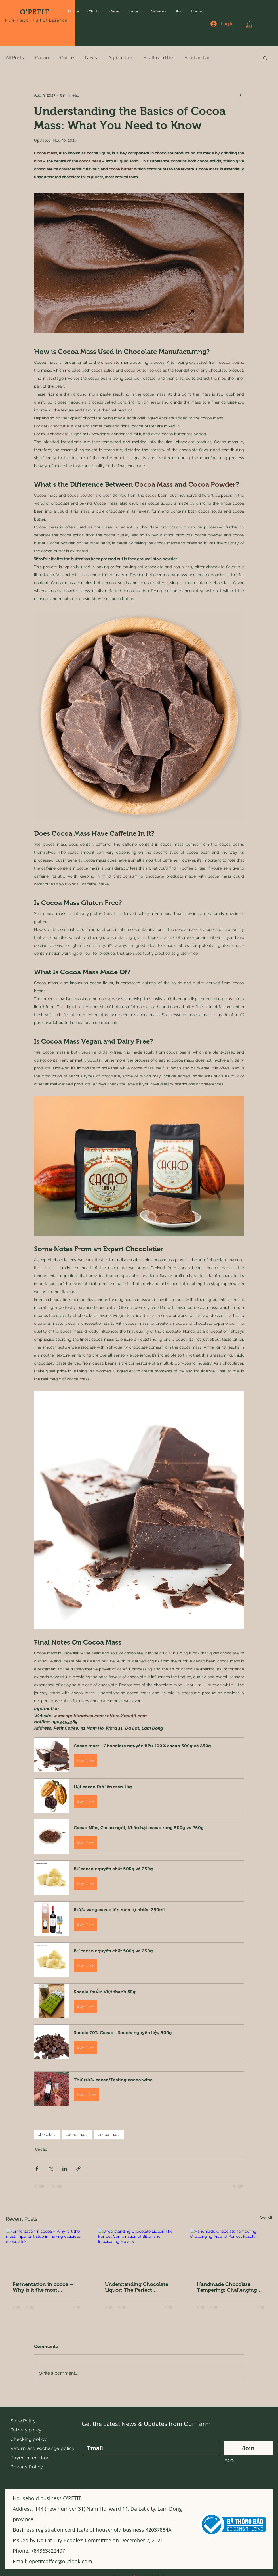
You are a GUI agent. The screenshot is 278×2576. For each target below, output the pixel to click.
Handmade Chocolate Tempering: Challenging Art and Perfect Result (227, 2287)
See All (265, 2218)
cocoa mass (109, 2134)
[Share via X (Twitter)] (50, 2168)
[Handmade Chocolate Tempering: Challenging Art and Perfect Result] (231, 2252)
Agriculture (120, 57)
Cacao (42, 57)
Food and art (197, 57)
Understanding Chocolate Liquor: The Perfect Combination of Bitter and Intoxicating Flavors (137, 2287)
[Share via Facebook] (36, 2168)
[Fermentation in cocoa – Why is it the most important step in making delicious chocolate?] (47, 2252)
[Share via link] (78, 2168)
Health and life (158, 57)
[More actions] (240, 95)
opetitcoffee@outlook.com (60, 2561)
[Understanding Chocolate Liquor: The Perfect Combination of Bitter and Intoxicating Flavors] (139, 2252)
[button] (94, 11)
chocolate (47, 2134)
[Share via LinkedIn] (64, 2168)
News (91, 57)
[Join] (248, 2448)
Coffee (67, 57)
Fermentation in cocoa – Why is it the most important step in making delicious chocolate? (44, 2287)
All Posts (15, 57)
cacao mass (77, 2134)
